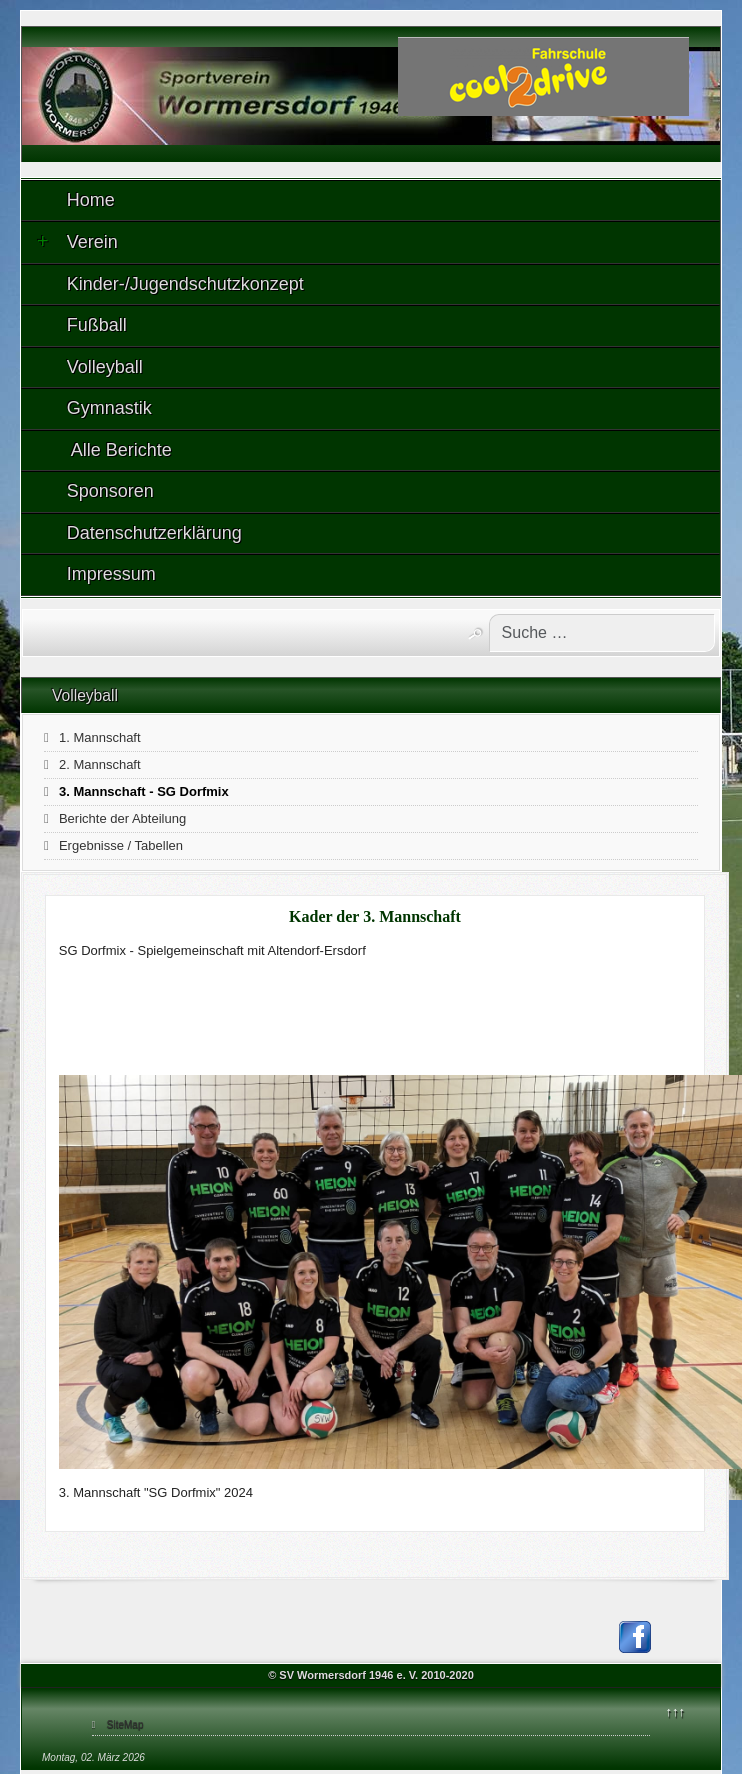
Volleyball (105, 367)
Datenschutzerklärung (154, 533)
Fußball (97, 325)
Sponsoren (110, 491)
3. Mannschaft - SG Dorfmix (144, 791)
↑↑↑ (676, 1711)
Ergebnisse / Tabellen (121, 845)
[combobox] (602, 633)
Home (91, 200)
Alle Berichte (119, 450)
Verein (77, 242)
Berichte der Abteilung (122, 818)
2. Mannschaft (100, 764)
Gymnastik (109, 408)
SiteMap (125, 1724)
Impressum (111, 574)
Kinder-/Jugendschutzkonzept (185, 284)
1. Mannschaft (100, 737)
